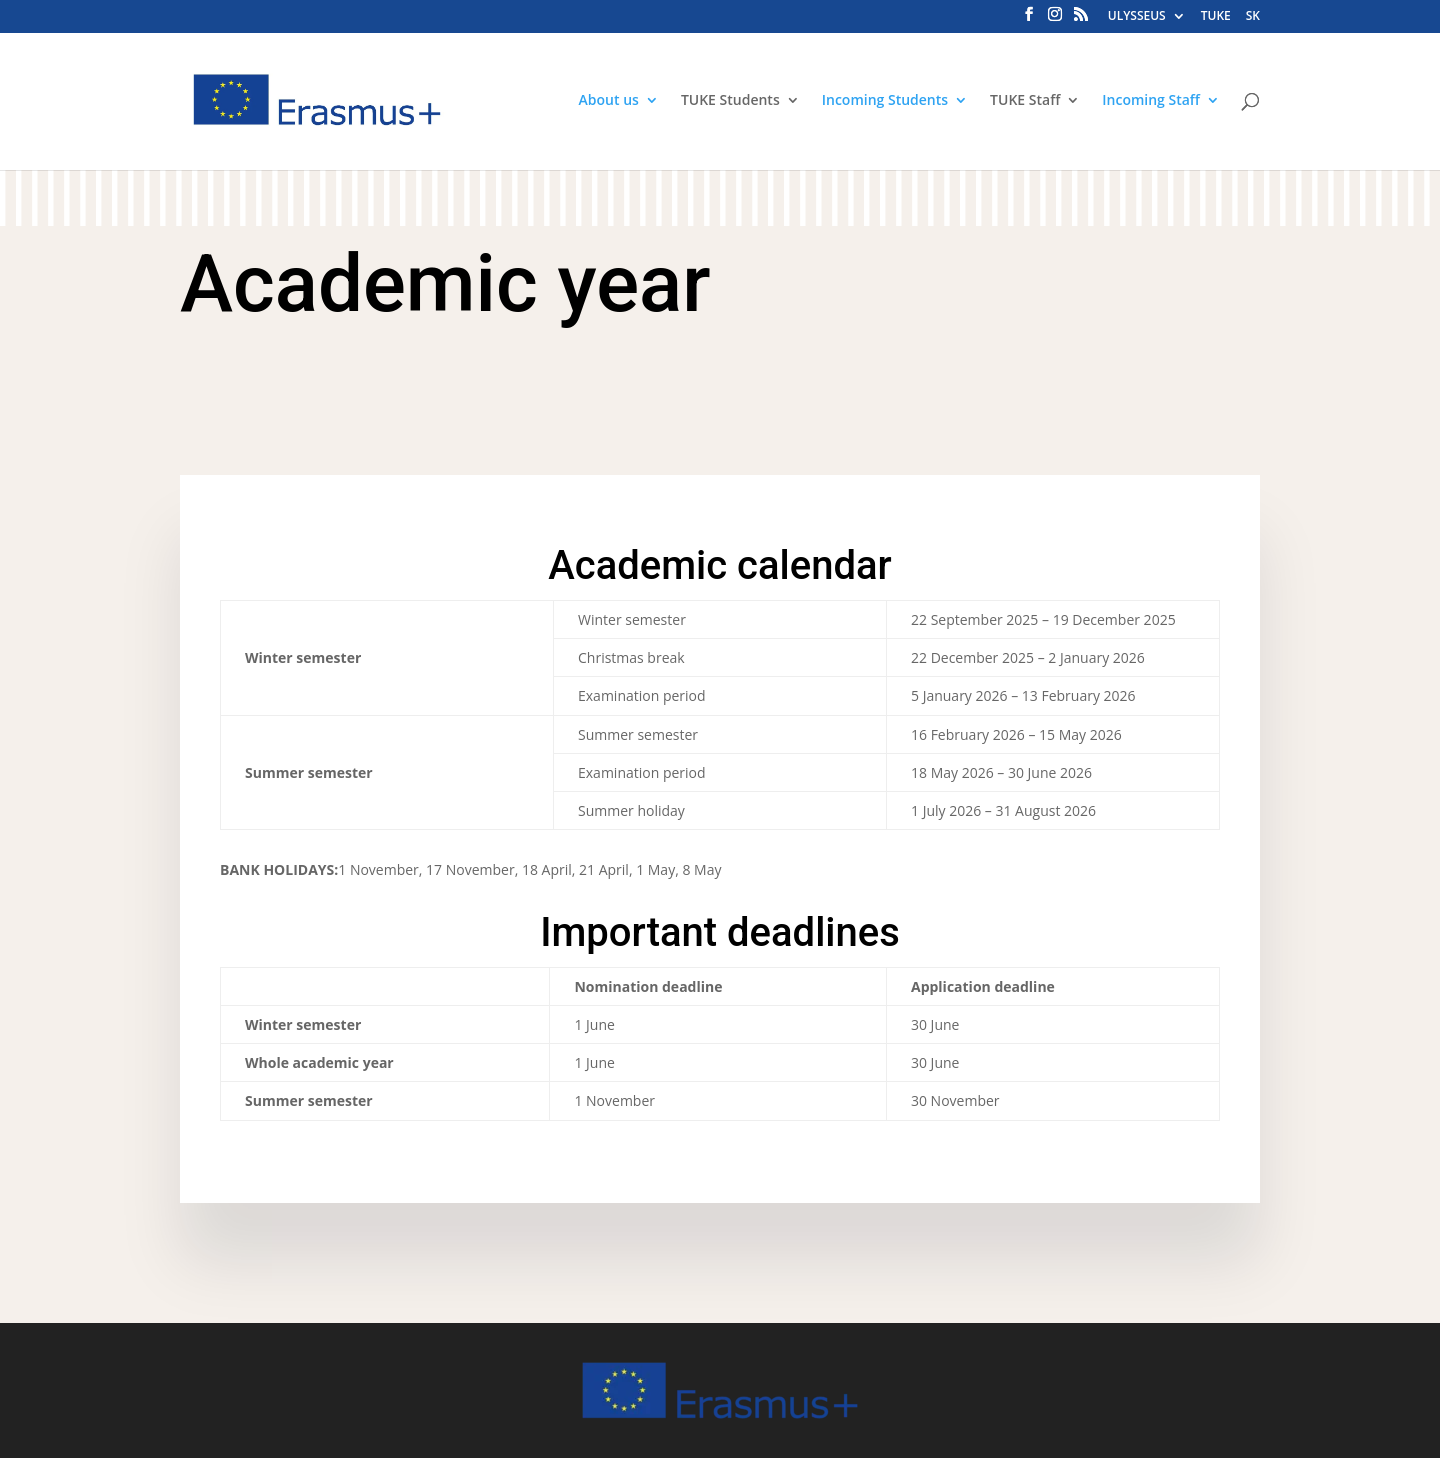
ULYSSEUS (1137, 17)
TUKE (1216, 17)
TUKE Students (730, 101)
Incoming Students (885, 101)
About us (609, 101)
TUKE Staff (1025, 101)
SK (1253, 17)
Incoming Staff (1151, 101)
